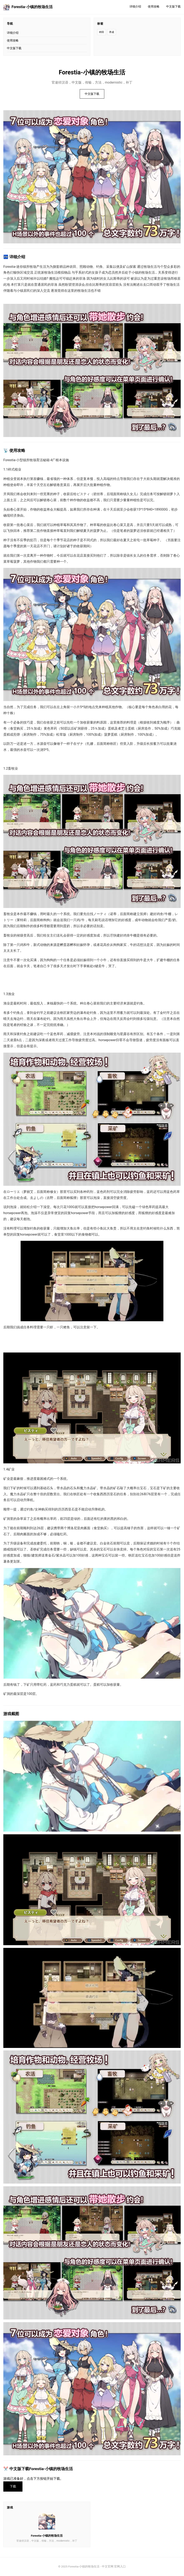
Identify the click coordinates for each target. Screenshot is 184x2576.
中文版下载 (173, 6)
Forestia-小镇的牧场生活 (28, 7)
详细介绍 (135, 6)
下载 (13, 2486)
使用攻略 (153, 6)
